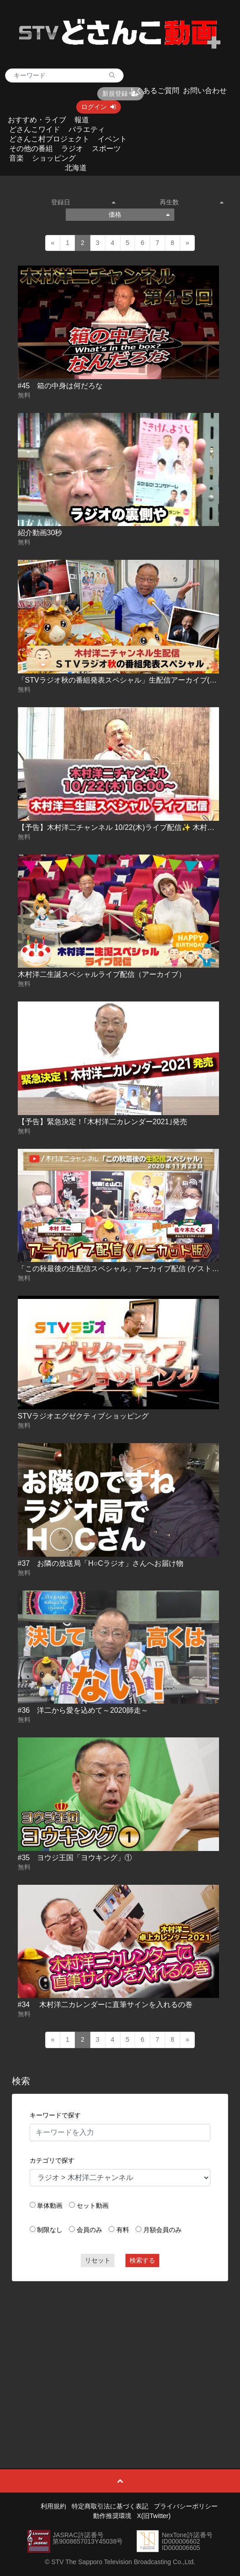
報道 (81, 120)
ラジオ (72, 148)
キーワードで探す (55, 2115)
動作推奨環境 (112, 2515)
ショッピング (54, 158)
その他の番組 (31, 148)
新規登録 (120, 93)
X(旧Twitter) (154, 2515)
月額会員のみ (162, 2229)
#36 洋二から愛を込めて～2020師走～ (83, 1710)
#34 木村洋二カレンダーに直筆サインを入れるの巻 (105, 2004)
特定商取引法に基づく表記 (110, 2506)
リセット (97, 2260)
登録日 (83, 202)
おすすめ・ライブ (37, 120)
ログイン (98, 106)
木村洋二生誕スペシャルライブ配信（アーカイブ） (102, 974)
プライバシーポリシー (186, 2506)
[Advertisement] (120, 2354)
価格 (139, 214)
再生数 (192, 202)
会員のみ (89, 2229)
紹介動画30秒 (40, 533)
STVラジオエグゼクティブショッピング (83, 1416)
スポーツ (106, 148)
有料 (122, 2229)
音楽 (16, 158)
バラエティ (86, 129)
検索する (142, 2260)
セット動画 (93, 2205)
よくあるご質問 (153, 90)
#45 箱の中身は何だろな (60, 386)
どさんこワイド (34, 129)
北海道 (76, 168)
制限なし (50, 2229)
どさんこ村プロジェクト (49, 139)
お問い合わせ (205, 90)
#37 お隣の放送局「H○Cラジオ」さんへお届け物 (100, 1563)
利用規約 (53, 2506)
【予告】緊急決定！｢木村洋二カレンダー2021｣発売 (103, 1122)
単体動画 (50, 2205)
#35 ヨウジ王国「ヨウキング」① (75, 1858)
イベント (112, 139)
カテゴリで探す (52, 2160)
